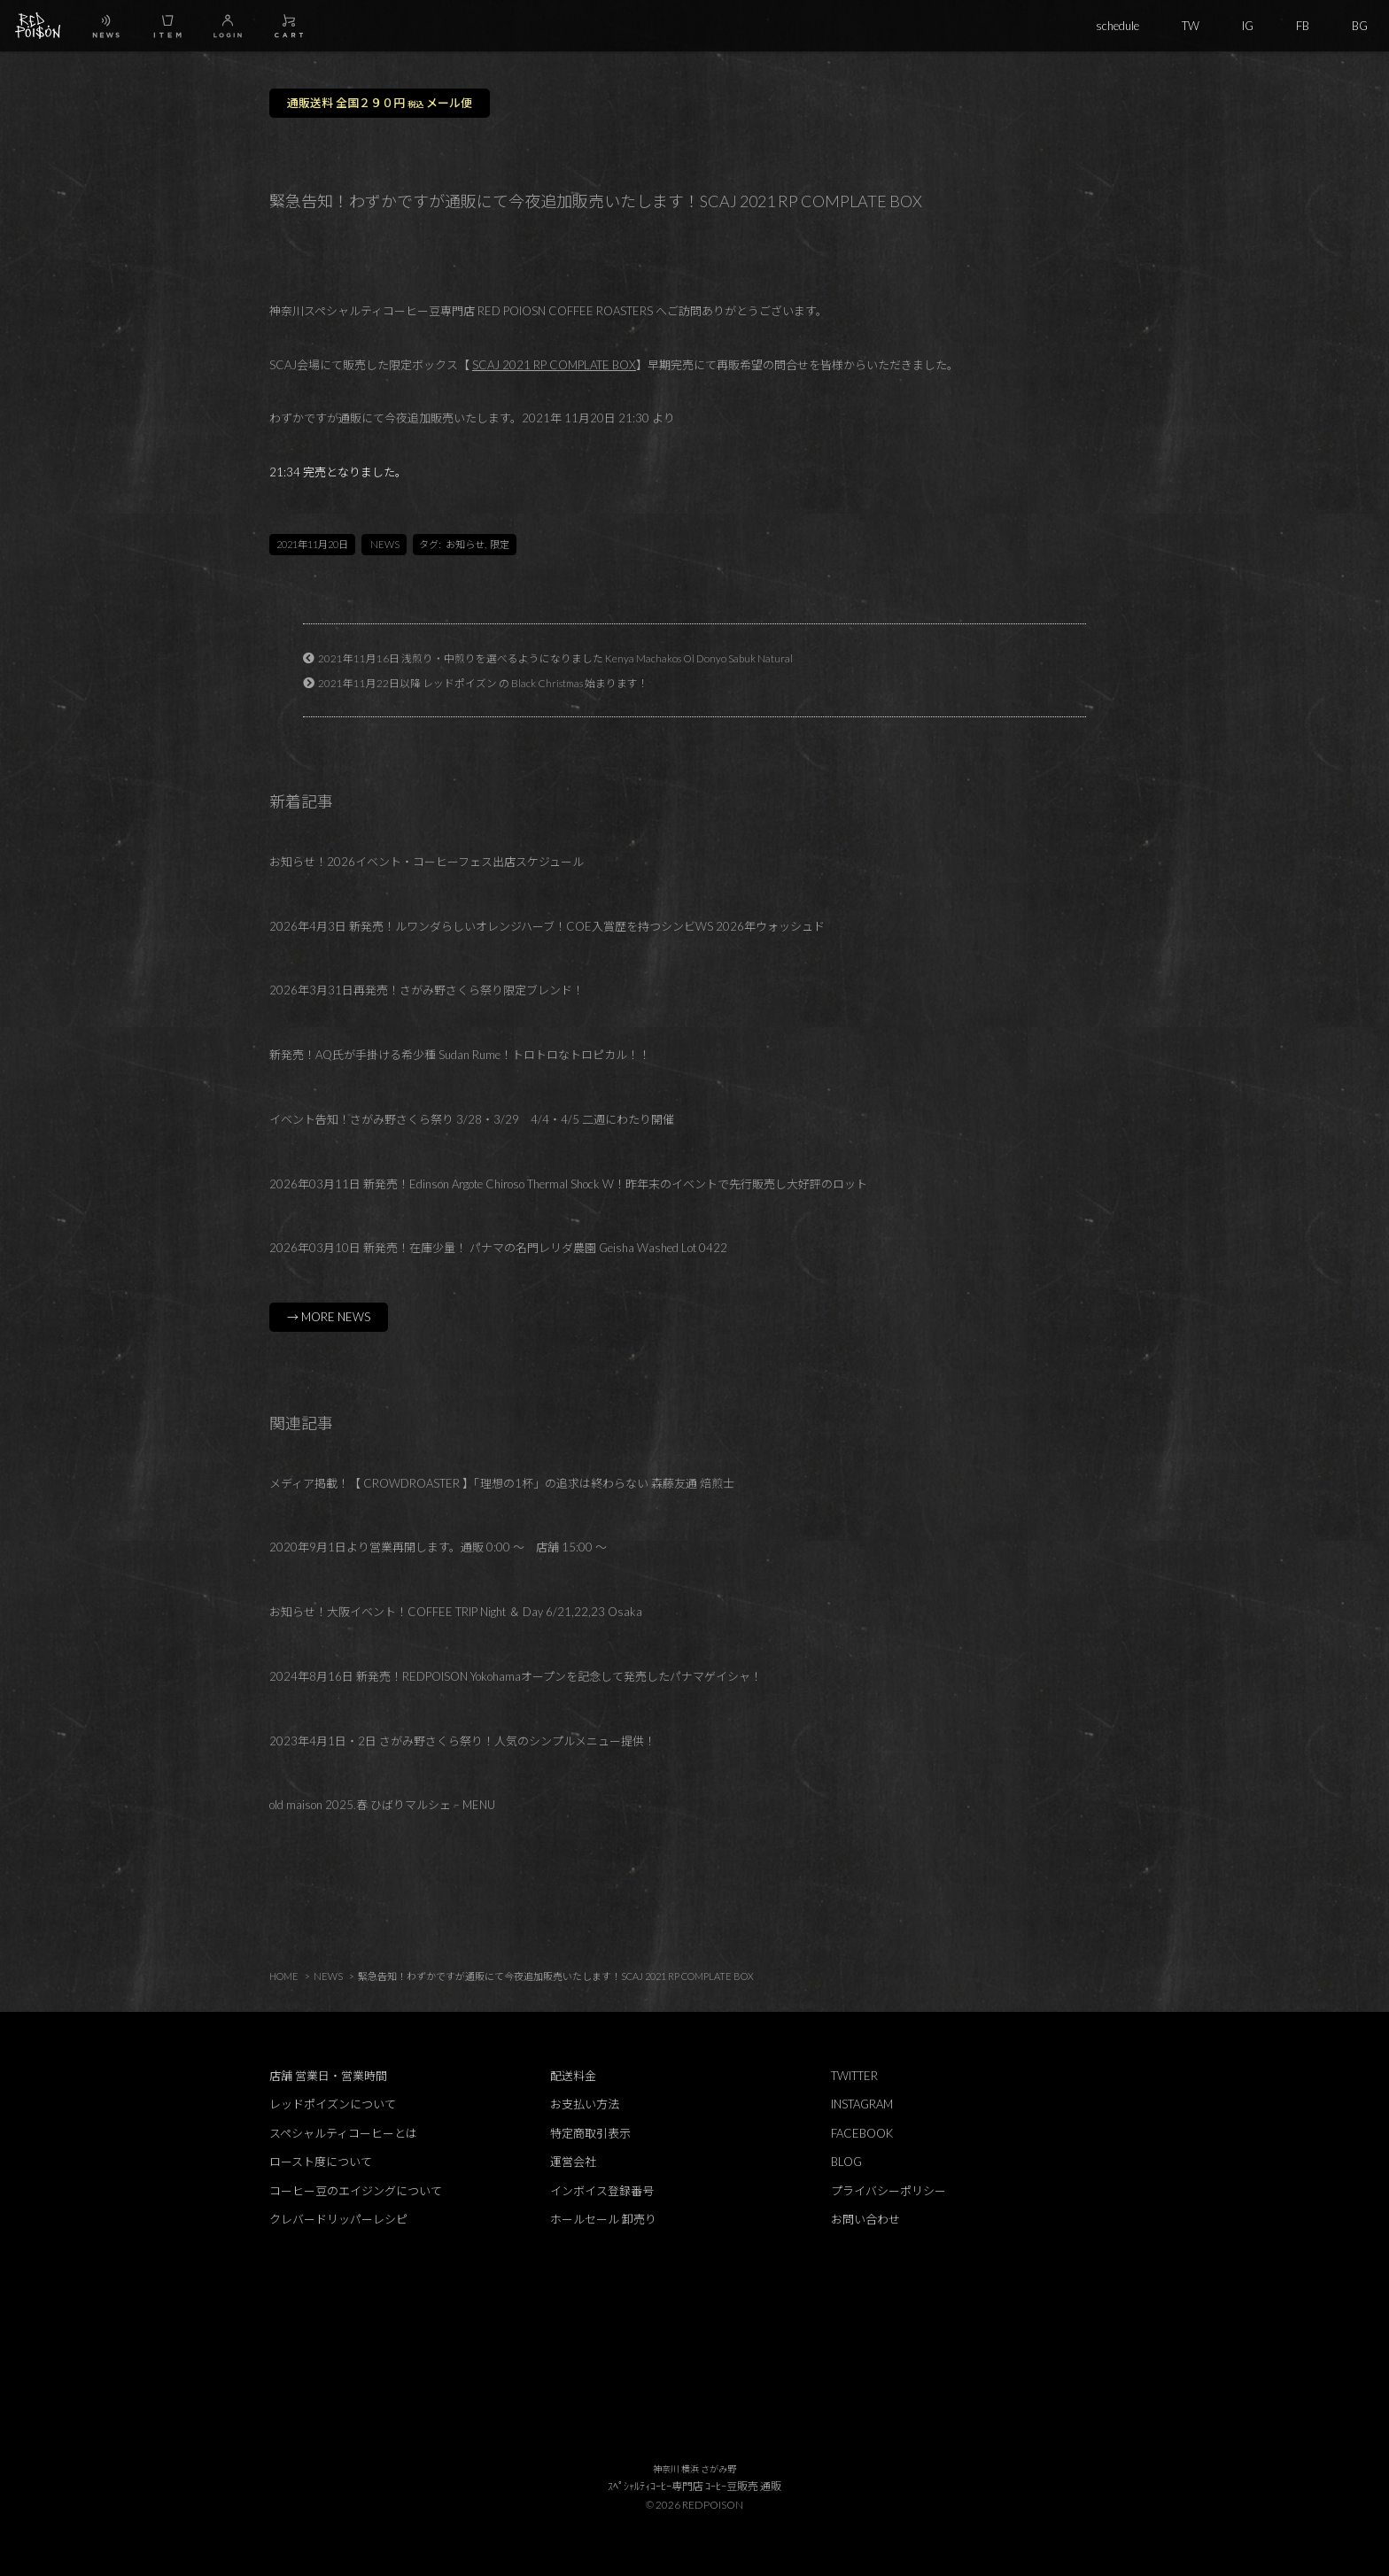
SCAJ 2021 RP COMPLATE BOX (554, 365)
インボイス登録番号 (602, 2191)
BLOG (846, 2161)
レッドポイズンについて (332, 2104)
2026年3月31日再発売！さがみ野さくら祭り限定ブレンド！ (426, 990)
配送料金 (573, 2076)
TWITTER (854, 2076)
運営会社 (573, 2161)
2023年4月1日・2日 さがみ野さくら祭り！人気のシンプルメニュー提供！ (462, 1741)
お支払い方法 (584, 2104)
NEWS (385, 544)
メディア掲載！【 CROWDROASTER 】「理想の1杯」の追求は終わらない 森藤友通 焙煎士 (501, 1483)
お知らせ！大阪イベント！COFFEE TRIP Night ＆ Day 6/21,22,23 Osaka (455, 1612)
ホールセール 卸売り (603, 2219)
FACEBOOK (862, 2133)
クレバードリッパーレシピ (338, 2219)
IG (1247, 26)
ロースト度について (320, 2161)
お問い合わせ (865, 2219)
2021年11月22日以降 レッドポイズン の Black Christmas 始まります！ (483, 683)
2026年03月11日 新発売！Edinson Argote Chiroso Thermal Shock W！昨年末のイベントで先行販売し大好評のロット (568, 1184)
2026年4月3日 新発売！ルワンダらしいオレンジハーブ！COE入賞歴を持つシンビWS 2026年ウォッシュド (547, 926)
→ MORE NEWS (328, 1317)
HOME (284, 1976)
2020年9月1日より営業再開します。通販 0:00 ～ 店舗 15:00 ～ (438, 1547)
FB (1302, 26)
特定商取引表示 (590, 2133)
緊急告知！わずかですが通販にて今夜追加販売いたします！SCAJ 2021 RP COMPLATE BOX (556, 1976)
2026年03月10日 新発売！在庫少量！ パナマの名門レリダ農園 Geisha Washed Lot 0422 (498, 1248)
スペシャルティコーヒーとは (343, 2133)
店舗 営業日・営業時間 (328, 2076)
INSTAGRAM (862, 2104)
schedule (1117, 26)
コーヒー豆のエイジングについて (355, 2191)
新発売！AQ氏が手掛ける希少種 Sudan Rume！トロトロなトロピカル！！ (459, 1055)
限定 (499, 544)
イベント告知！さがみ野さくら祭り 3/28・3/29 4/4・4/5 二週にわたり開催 (471, 1119)
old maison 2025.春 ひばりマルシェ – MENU (382, 1805)
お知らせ (465, 544)
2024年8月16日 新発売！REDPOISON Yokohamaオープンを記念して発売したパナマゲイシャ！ (515, 1676)
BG (1360, 26)
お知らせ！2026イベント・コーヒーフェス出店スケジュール (426, 862)
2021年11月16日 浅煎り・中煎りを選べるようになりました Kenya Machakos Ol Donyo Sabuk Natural (555, 658)
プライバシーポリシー (888, 2191)
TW (1190, 26)
